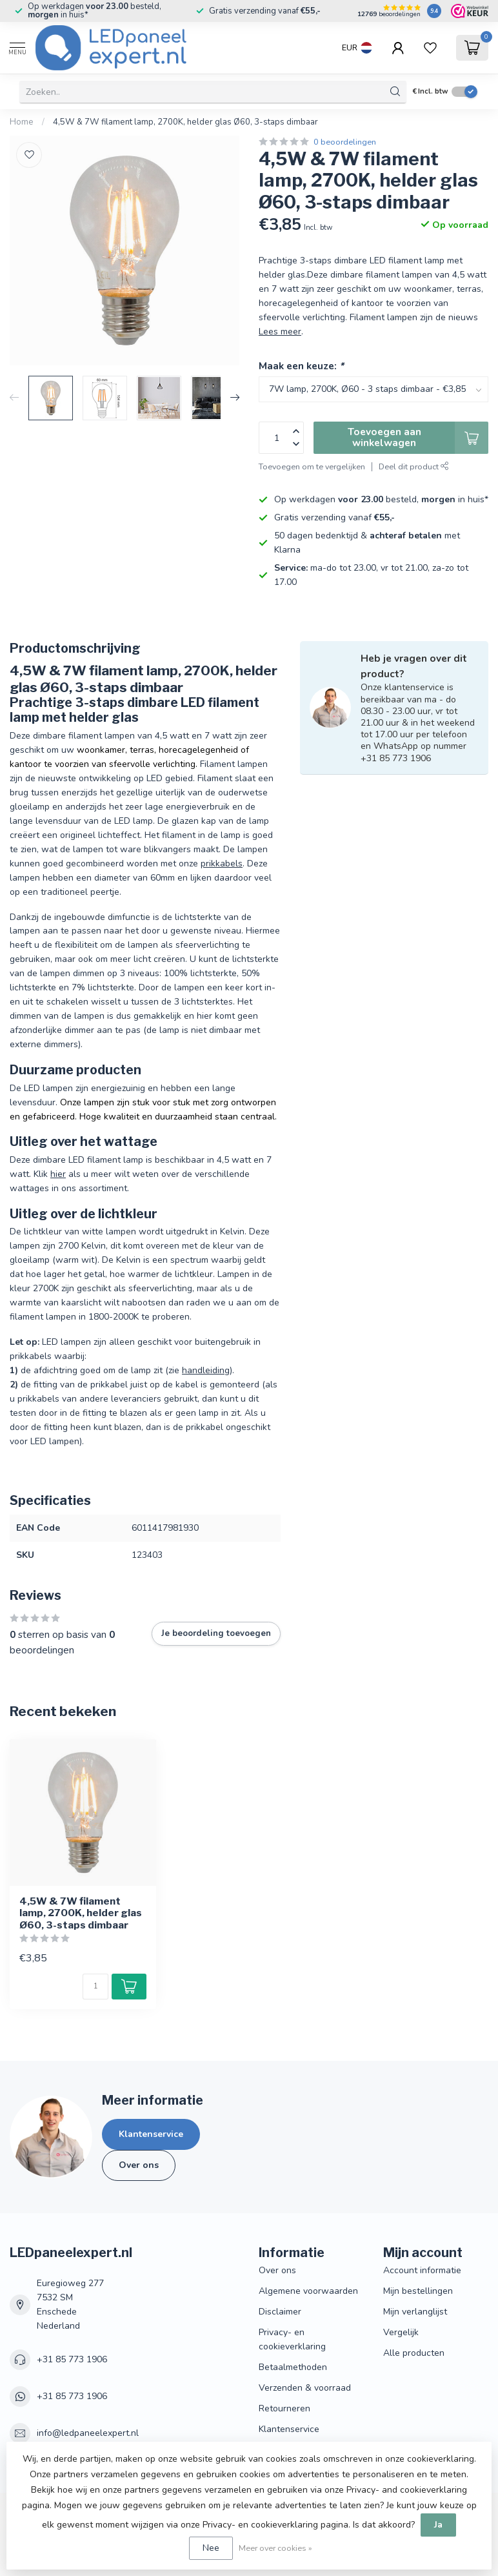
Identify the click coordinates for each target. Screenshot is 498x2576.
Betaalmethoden (293, 2367)
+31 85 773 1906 (72, 2359)
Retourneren (284, 2408)
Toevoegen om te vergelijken (312, 466)
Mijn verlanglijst (415, 2311)
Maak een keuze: (301, 366)
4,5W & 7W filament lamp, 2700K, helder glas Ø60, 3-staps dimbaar (185, 122)
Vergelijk (401, 2332)
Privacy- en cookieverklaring (292, 2339)
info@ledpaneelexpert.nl (88, 2433)
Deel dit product (414, 466)
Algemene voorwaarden (308, 2291)
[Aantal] (95, 1986)
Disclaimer (280, 2311)
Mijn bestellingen (418, 2291)
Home (22, 122)
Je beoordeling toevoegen (216, 1633)
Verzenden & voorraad (305, 2388)
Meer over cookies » (275, 2547)
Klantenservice (151, 2134)
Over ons (139, 2165)
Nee (211, 2548)
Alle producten (413, 2353)
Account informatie (422, 2270)
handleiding (206, 1370)
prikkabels (222, 863)
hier (58, 1174)
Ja (438, 2525)
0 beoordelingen (345, 141)
